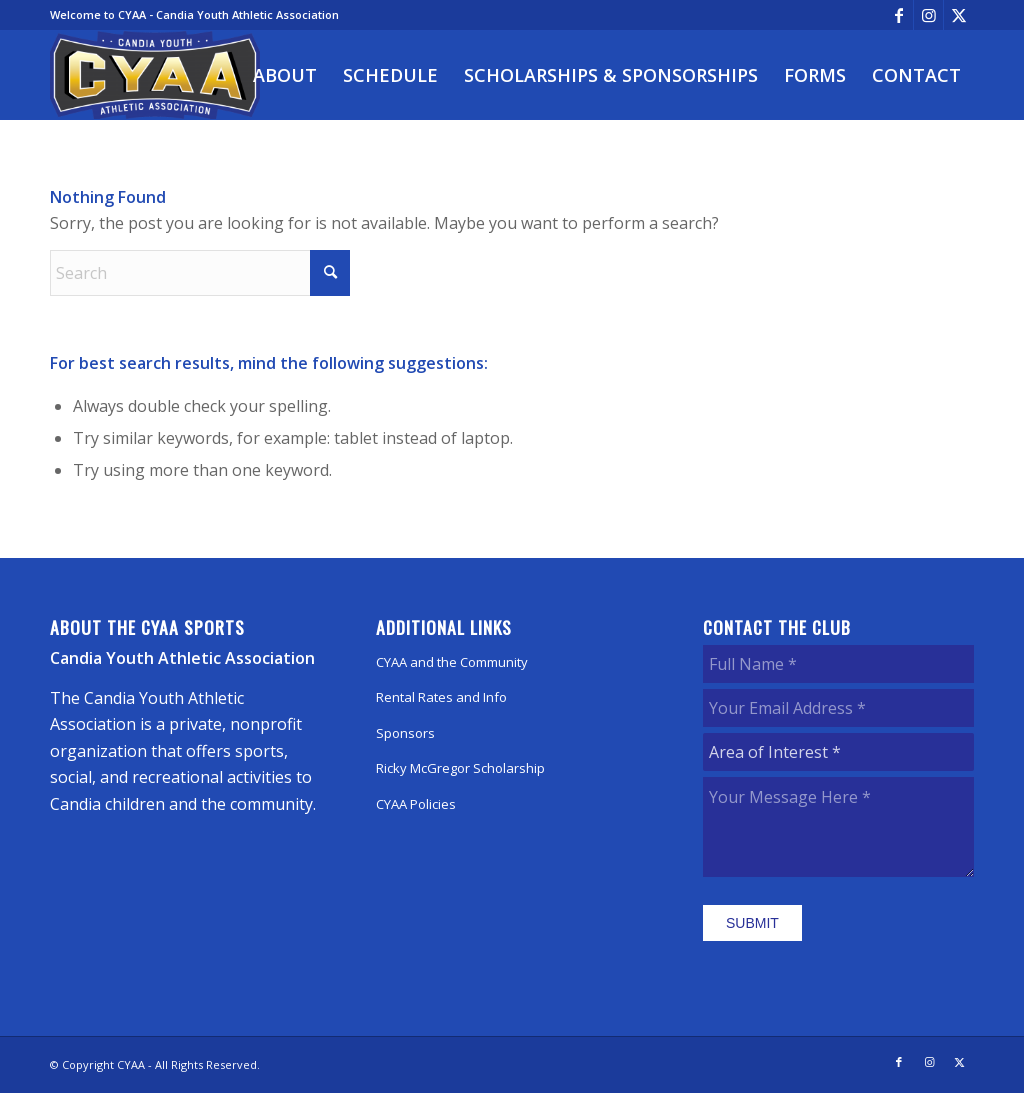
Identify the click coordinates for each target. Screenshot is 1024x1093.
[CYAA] (155, 75)
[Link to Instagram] (928, 15)
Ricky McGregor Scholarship (460, 768)
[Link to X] (959, 15)
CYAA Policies (416, 804)
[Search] (200, 273)
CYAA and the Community (452, 662)
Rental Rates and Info (441, 697)
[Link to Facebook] (898, 15)
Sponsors (405, 733)
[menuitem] (285, 75)
